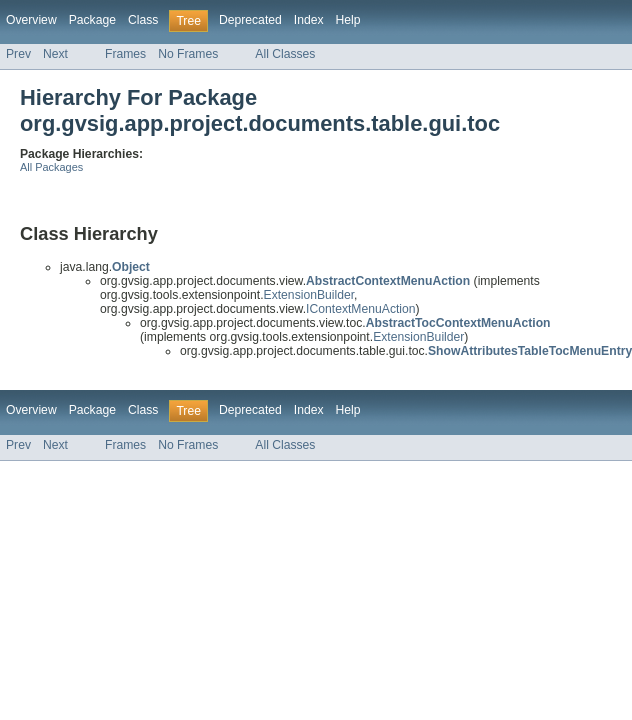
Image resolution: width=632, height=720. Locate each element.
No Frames (188, 54)
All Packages (51, 167)
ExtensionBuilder (309, 295)
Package (92, 20)
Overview (31, 20)
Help (348, 20)
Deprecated (250, 20)
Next (55, 54)
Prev (18, 54)
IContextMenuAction (360, 309)
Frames (125, 54)
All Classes (285, 54)
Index (309, 20)
